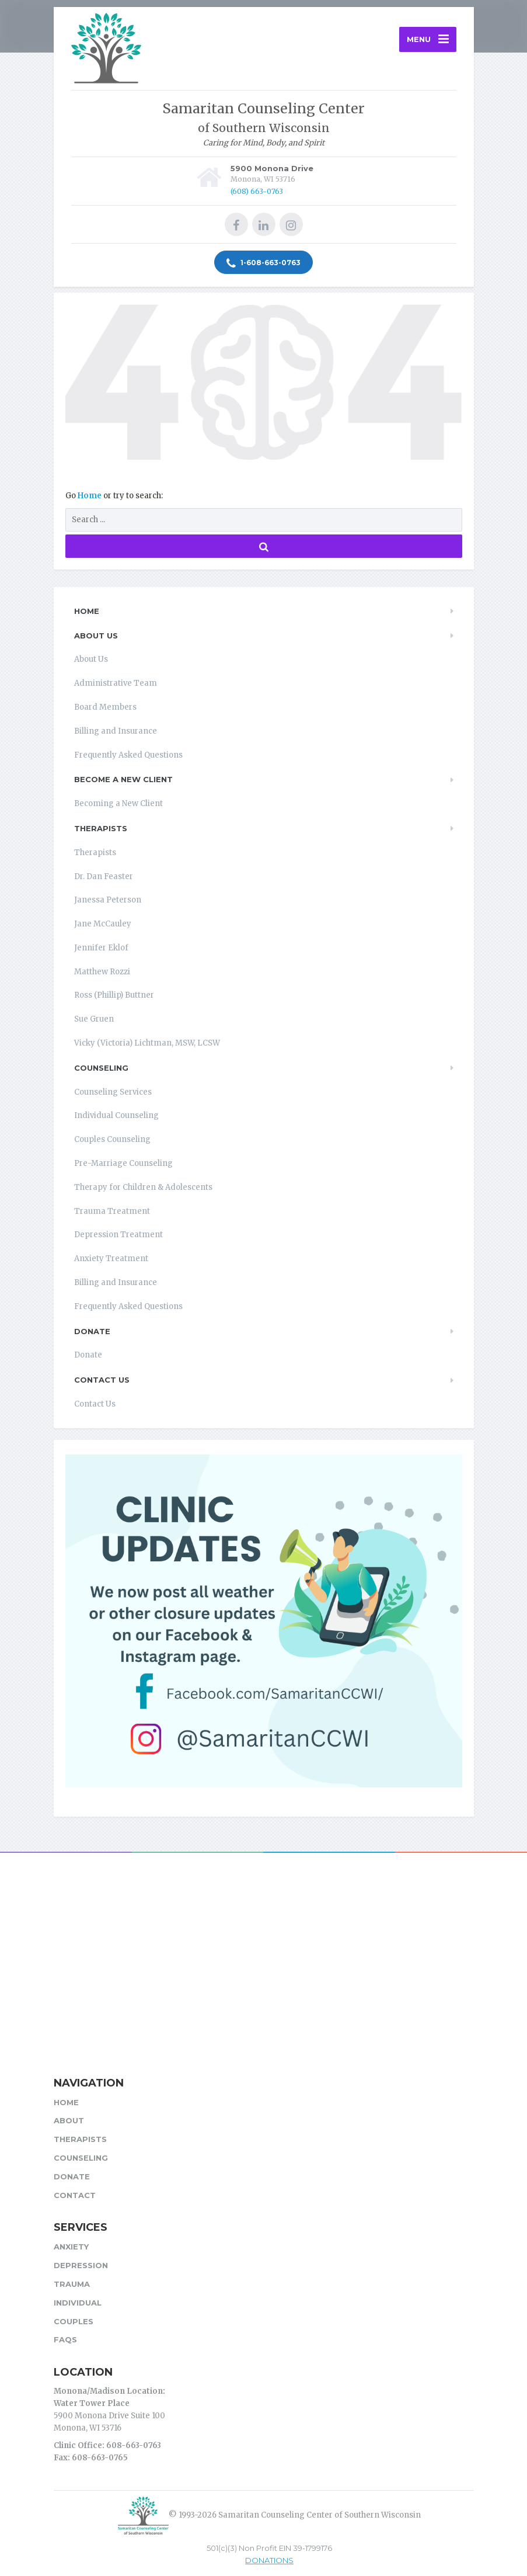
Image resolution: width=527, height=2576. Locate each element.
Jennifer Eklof (101, 948)
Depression (81, 2265)
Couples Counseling (112, 1139)
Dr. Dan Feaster (103, 876)
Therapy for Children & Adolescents (143, 1187)
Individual (78, 2302)
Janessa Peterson (107, 900)
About (69, 2120)
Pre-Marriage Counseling (123, 1163)
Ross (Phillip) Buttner (114, 995)
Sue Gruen (94, 1019)
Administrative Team (115, 683)
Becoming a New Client (118, 803)
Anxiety (71, 2246)
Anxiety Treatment (111, 1258)
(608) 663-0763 (257, 191)
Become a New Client (123, 779)
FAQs (65, 2339)
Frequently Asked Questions (128, 755)
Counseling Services (113, 1092)
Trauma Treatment (112, 1211)
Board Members (105, 707)
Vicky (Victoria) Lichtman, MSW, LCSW (147, 1043)
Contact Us (102, 1379)
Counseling (101, 1067)
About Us (96, 635)
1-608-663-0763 (263, 263)
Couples (73, 2321)
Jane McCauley (102, 924)
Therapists (100, 828)
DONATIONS (269, 2560)
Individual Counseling (116, 1115)
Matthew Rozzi (102, 972)
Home (90, 496)
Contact (75, 2195)
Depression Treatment (118, 1235)
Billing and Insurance (115, 731)
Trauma (72, 2284)
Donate (92, 1331)
